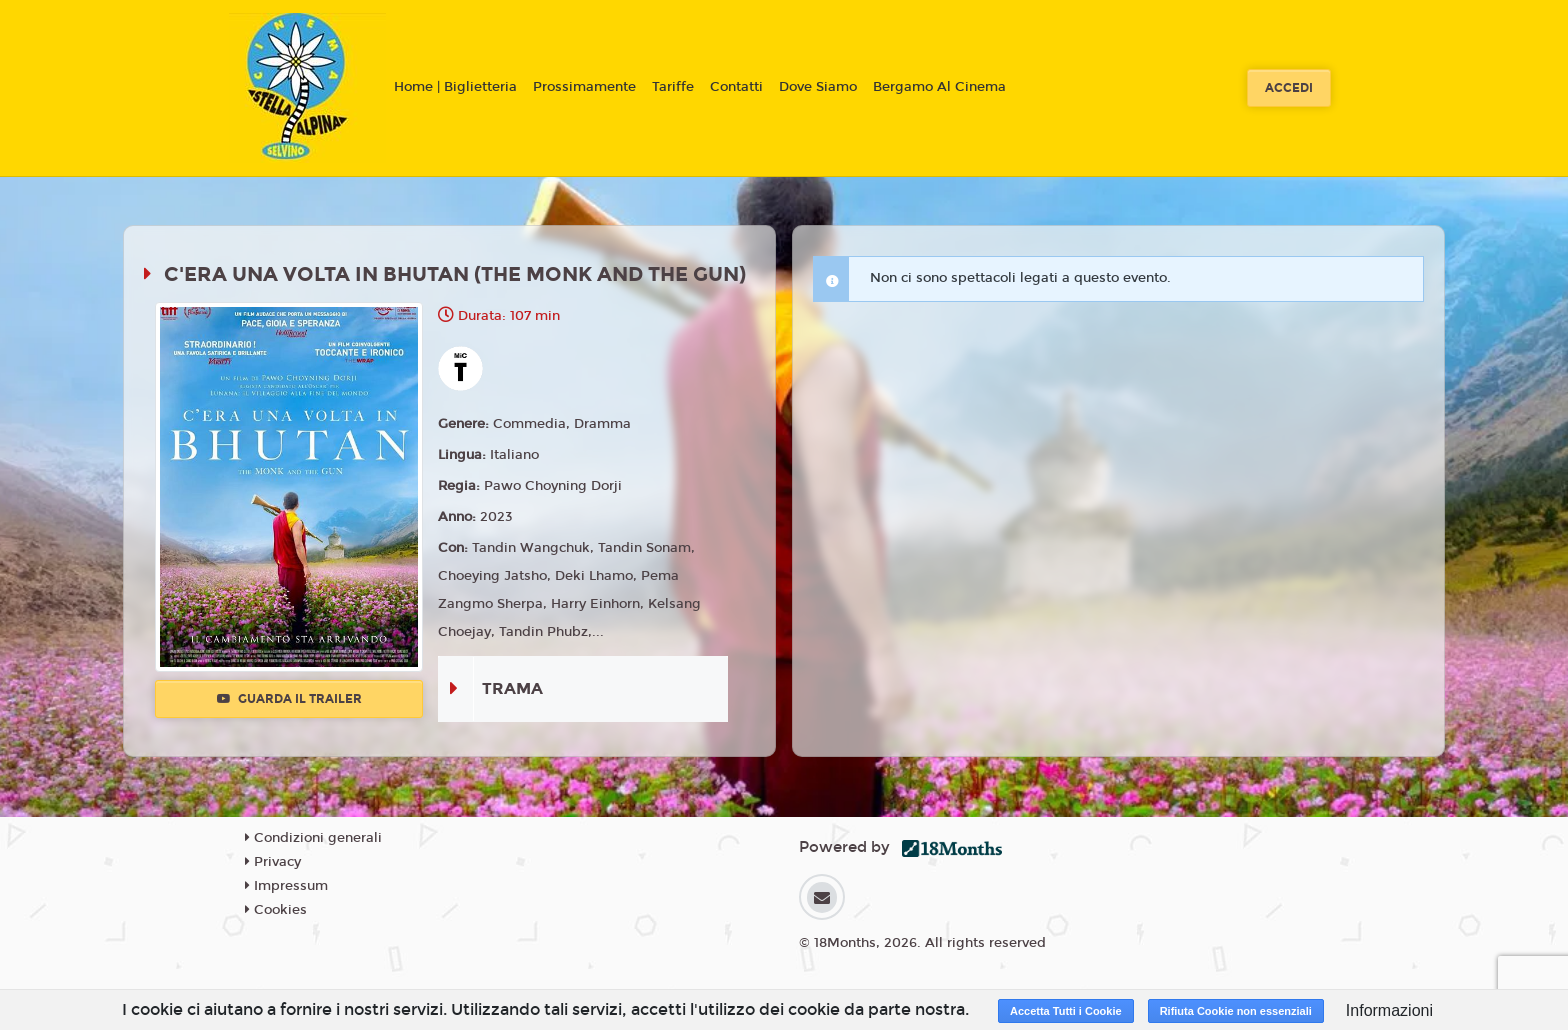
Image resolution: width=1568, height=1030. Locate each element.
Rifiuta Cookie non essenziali (1236, 1011)
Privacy (273, 862)
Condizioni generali (313, 838)
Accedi (1289, 88)
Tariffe (673, 87)
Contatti (736, 87)
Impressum (286, 886)
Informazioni (1389, 1010)
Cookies (276, 910)
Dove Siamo (818, 87)
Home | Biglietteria (455, 87)
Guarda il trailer (289, 699)
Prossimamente (584, 87)
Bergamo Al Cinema (939, 87)
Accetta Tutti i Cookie (1066, 1011)
